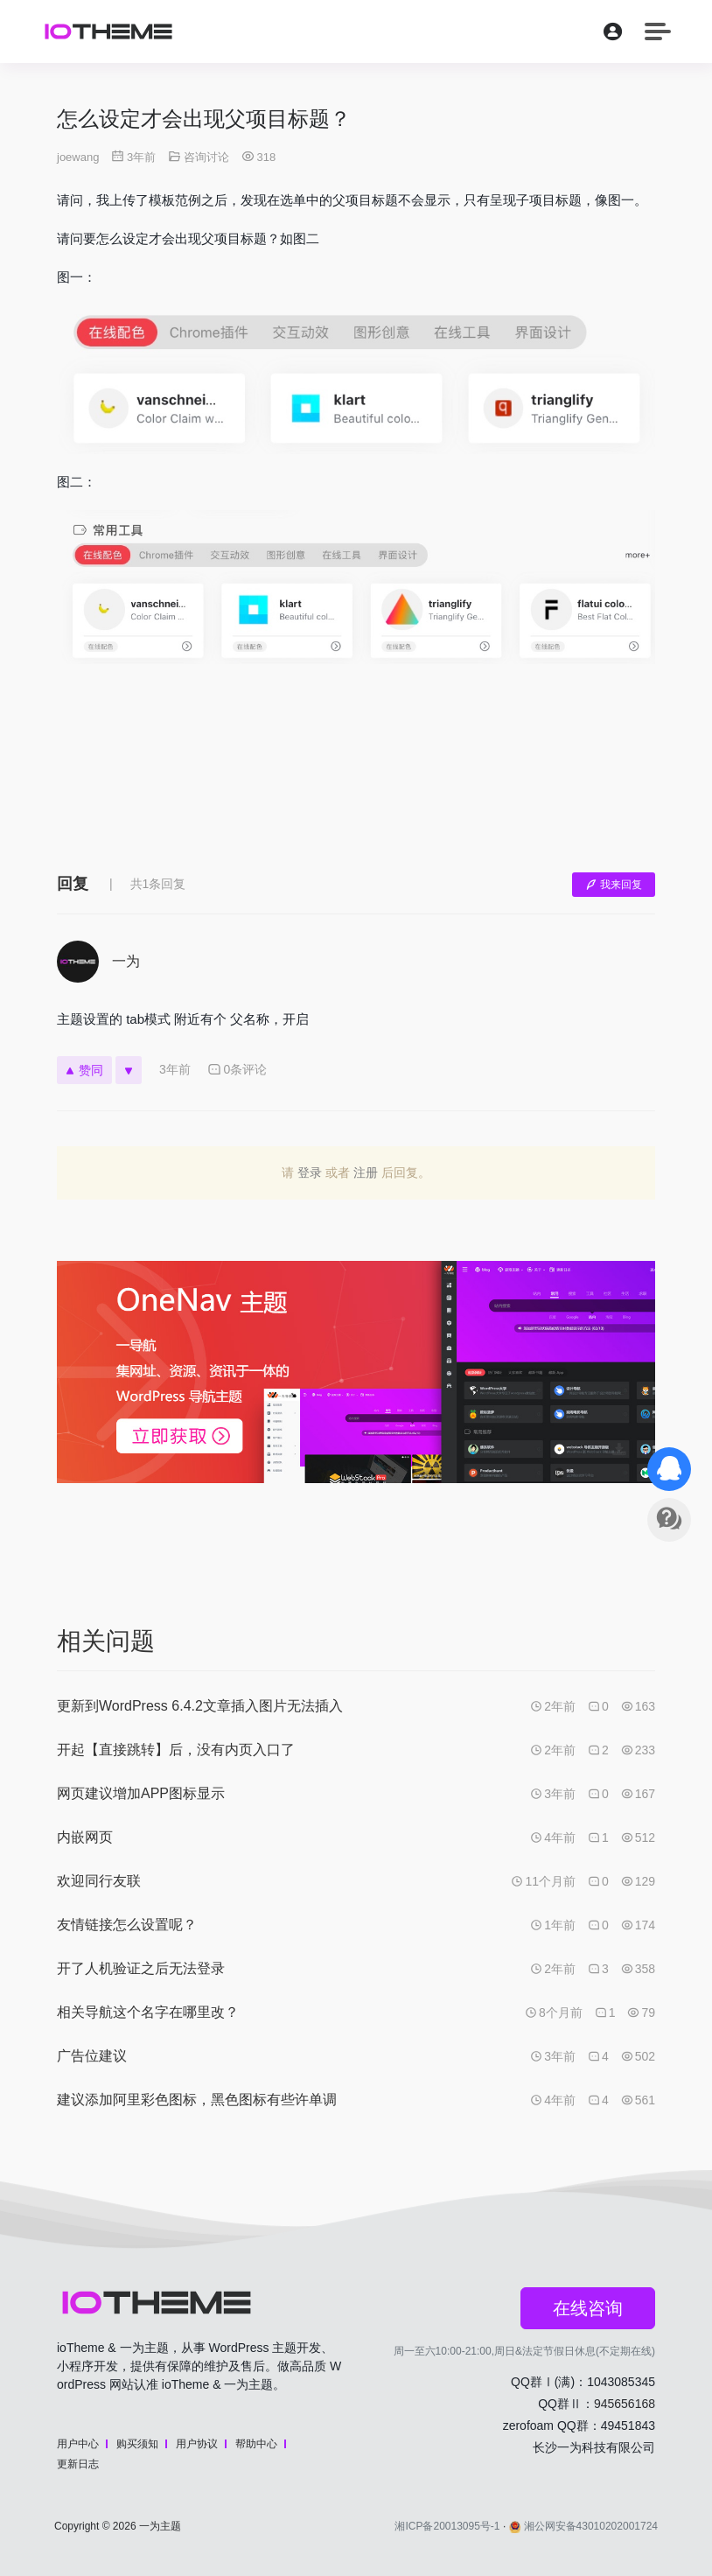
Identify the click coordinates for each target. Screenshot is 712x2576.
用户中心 (78, 2444)
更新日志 (78, 2464)
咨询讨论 (206, 157)
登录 (309, 1173)
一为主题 (160, 2526)
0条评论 (237, 1069)
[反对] (128, 1070)
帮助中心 (256, 2444)
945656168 (624, 2404)
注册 (365, 1173)
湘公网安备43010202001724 (583, 2526)
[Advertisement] (356, 781)
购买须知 (137, 2444)
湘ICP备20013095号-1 (446, 2526)
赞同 (84, 1070)
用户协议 (197, 2444)
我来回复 (613, 884)
